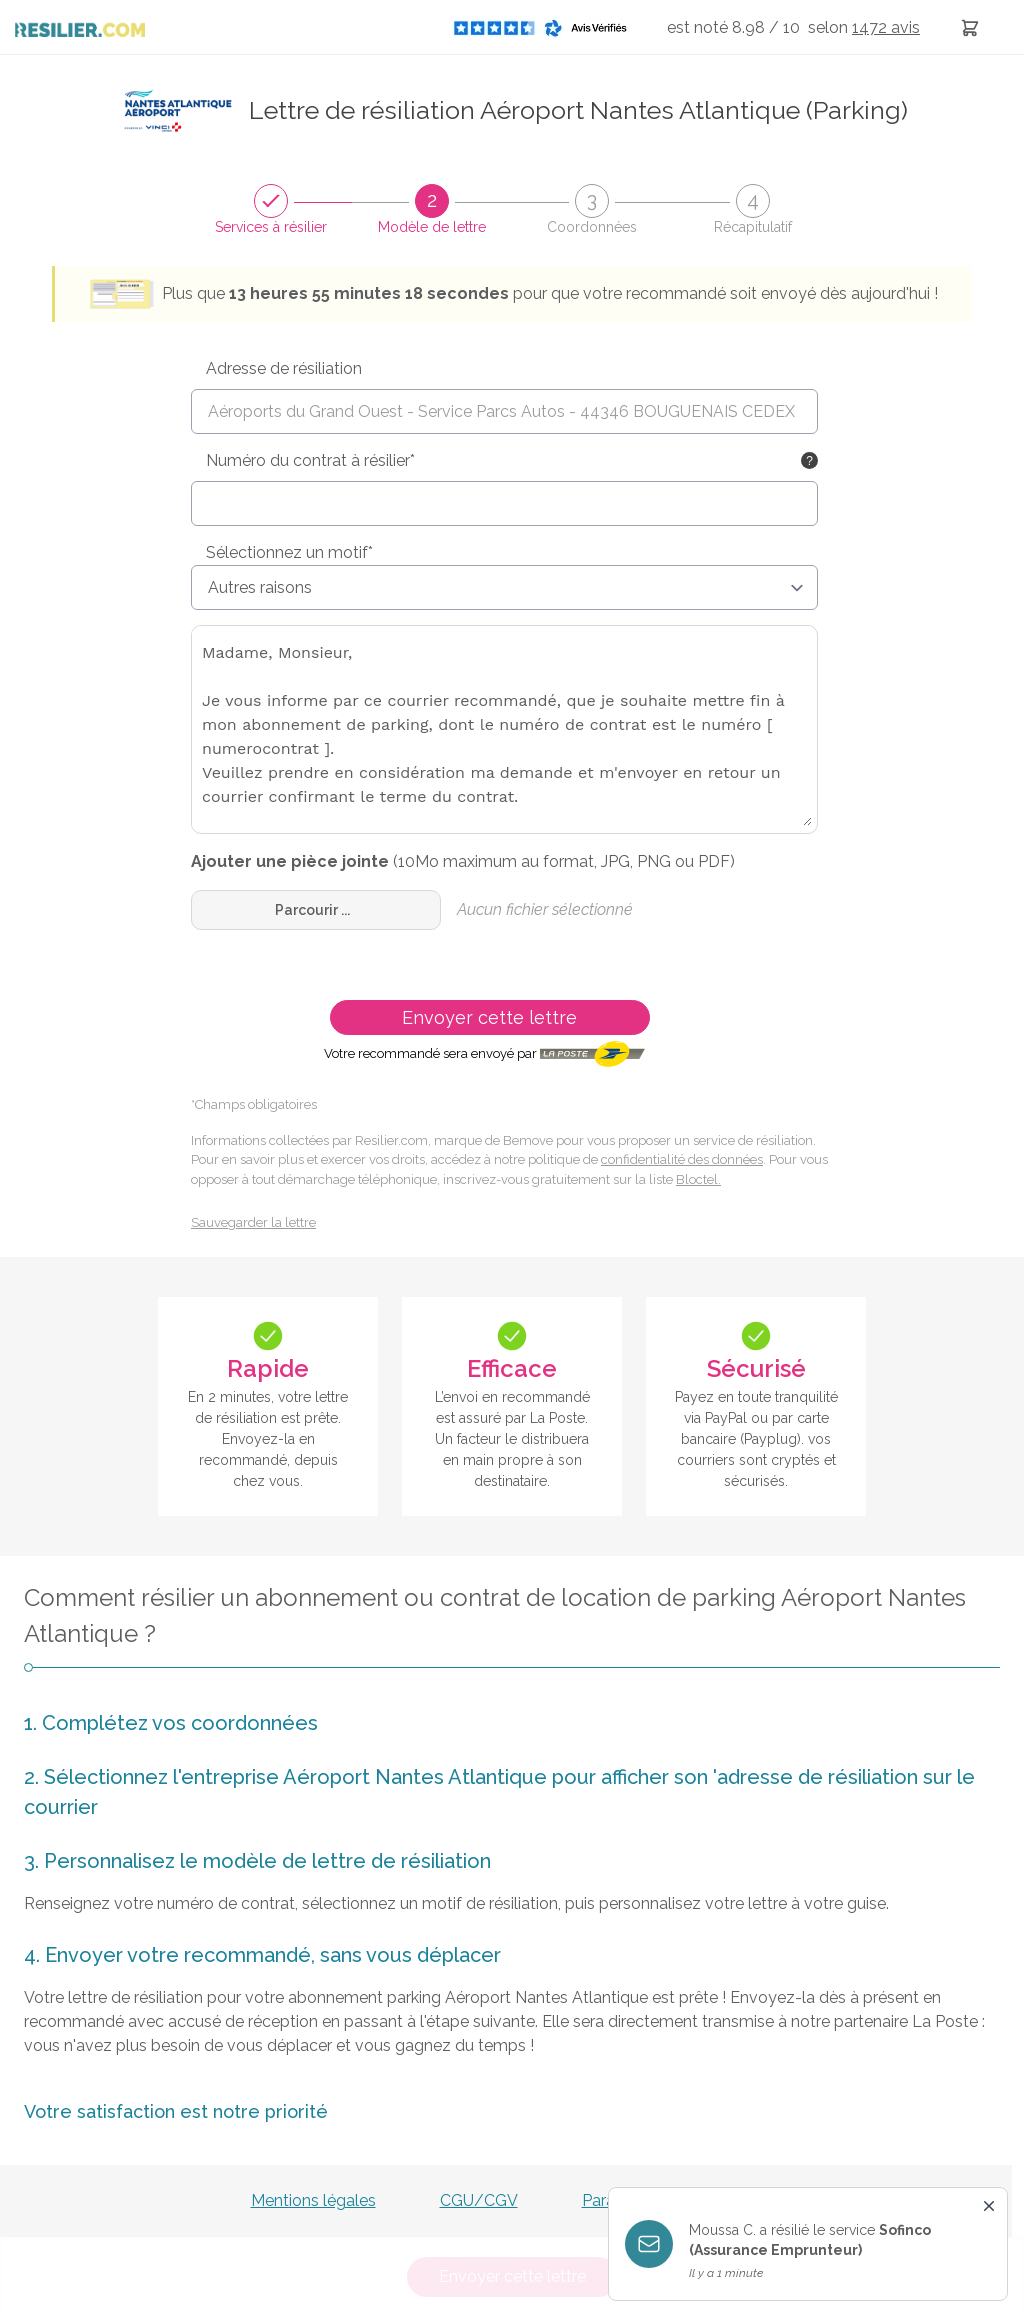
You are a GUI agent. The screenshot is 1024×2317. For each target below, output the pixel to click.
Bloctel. (698, 1179)
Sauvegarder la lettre (253, 1222)
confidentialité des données (682, 1159)
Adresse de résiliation (284, 368)
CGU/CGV (479, 2200)
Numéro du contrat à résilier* (310, 460)
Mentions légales (313, 2200)
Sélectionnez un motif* (289, 552)
